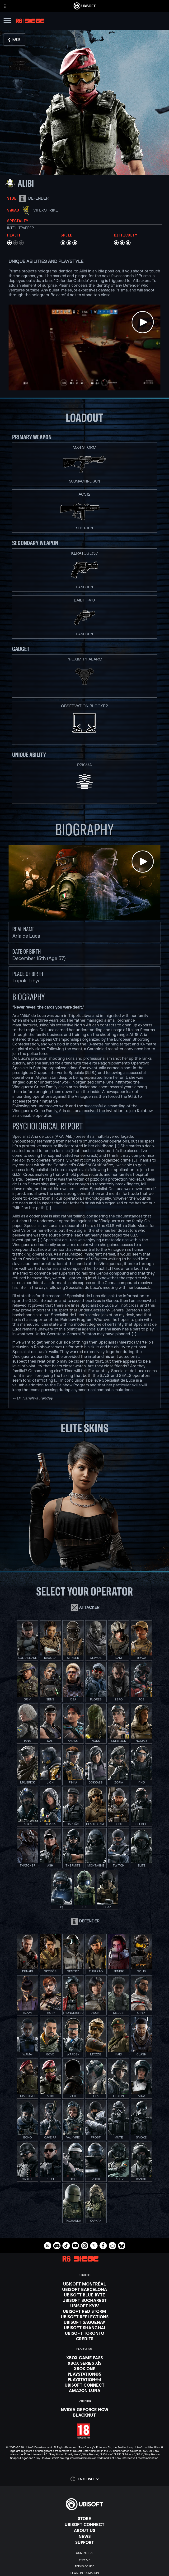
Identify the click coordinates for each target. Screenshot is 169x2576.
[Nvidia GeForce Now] (84, 2409)
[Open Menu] (7, 21)
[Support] (84, 2542)
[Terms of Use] (84, 2566)
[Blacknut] (84, 2415)
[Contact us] (84, 2553)
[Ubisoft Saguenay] (84, 2322)
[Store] (84, 2518)
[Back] (14, 39)
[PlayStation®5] (84, 2374)
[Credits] (84, 2338)
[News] (84, 2536)
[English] (84, 2479)
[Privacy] (84, 2559)
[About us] (84, 2530)
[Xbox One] (84, 2368)
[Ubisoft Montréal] (84, 2283)
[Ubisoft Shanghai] (84, 2327)
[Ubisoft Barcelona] (84, 2289)
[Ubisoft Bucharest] (84, 2300)
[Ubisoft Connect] (84, 2524)
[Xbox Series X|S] (84, 2363)
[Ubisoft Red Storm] (84, 2311)
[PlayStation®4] (84, 2379)
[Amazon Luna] (84, 2390)
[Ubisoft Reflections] (84, 2316)
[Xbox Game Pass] (84, 2357)
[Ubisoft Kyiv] (84, 2305)
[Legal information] (84, 2573)
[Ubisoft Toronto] (84, 2333)
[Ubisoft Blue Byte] (84, 2294)
